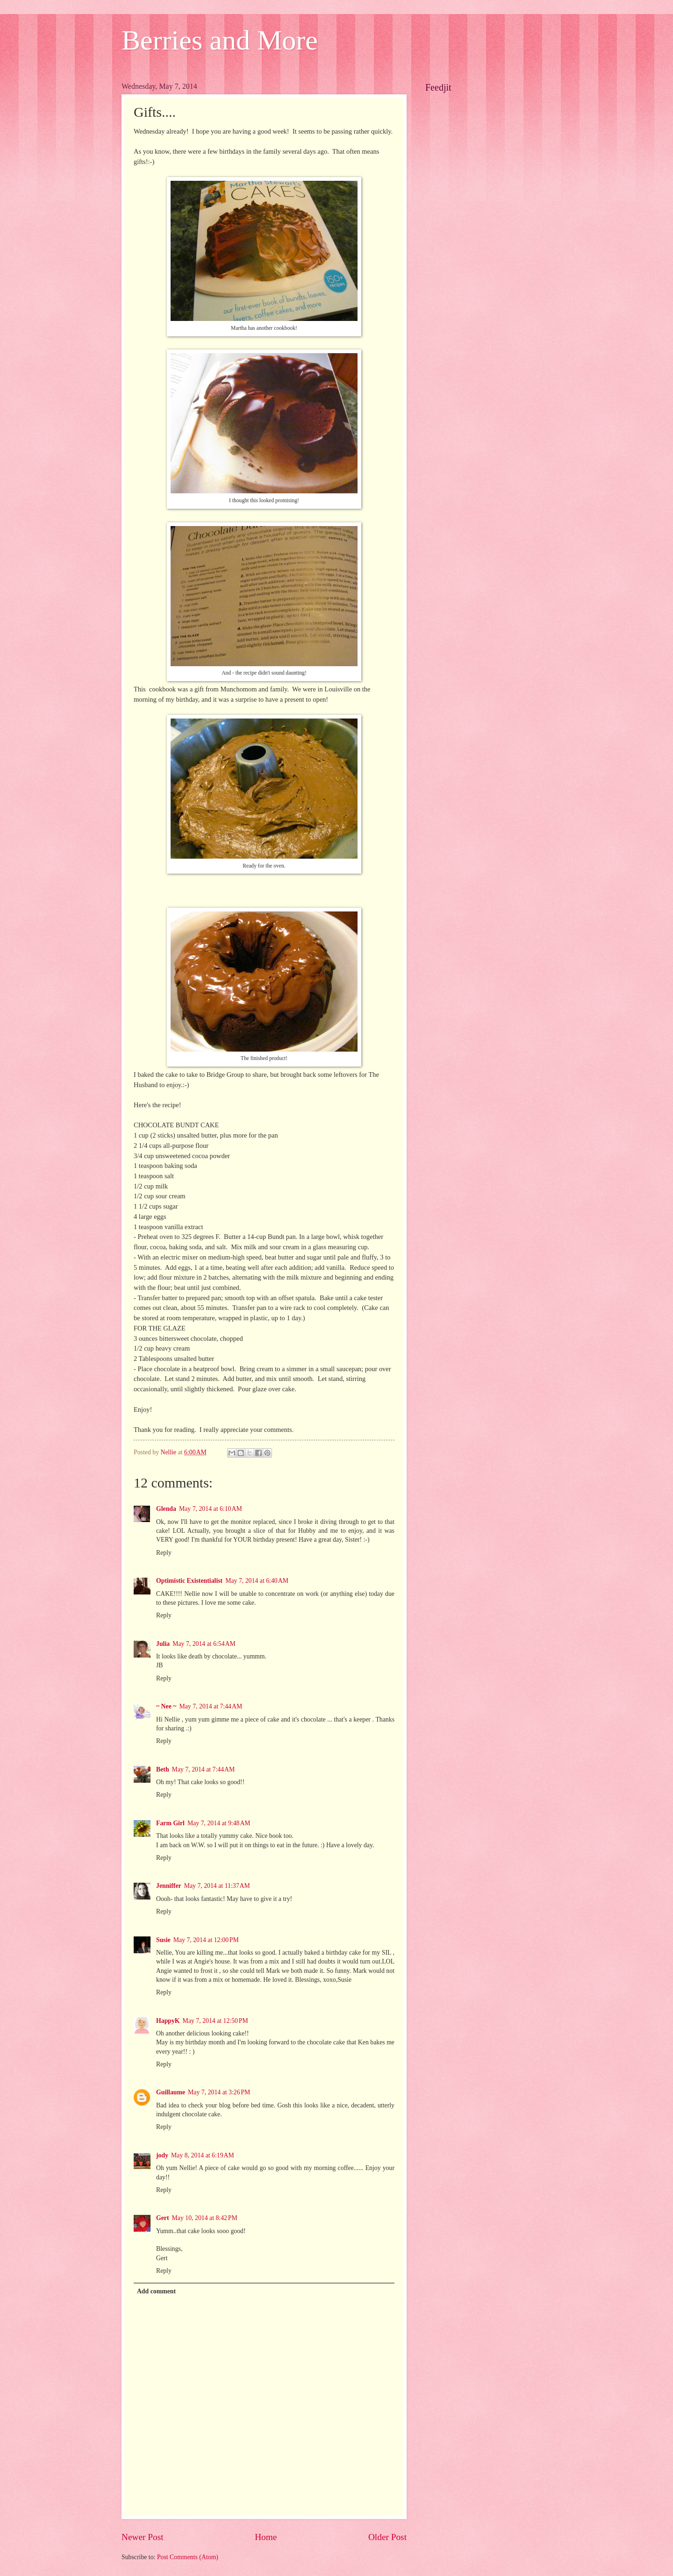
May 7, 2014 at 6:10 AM (210, 1508)
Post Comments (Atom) (187, 2557)
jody (162, 2155)
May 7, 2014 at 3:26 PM (219, 2092)
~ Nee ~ (166, 1706)
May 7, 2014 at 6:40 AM (256, 1580)
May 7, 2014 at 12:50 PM (215, 2020)
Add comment (156, 2291)
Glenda (166, 1508)
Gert (162, 2217)
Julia (163, 1643)
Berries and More (220, 40)
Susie (163, 1939)
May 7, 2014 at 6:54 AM (204, 1643)
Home (266, 2537)
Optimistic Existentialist (189, 1580)
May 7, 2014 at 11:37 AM (217, 1885)
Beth (162, 1769)
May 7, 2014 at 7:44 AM (210, 1706)
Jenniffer (168, 1885)
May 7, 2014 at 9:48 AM (219, 1823)
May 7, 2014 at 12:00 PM (206, 1939)
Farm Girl (170, 1823)
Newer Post (143, 2537)
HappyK (168, 2020)
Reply (164, 1552)
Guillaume (170, 2092)
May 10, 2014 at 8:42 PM (204, 2217)
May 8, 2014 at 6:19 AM (202, 2155)
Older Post (387, 2537)
